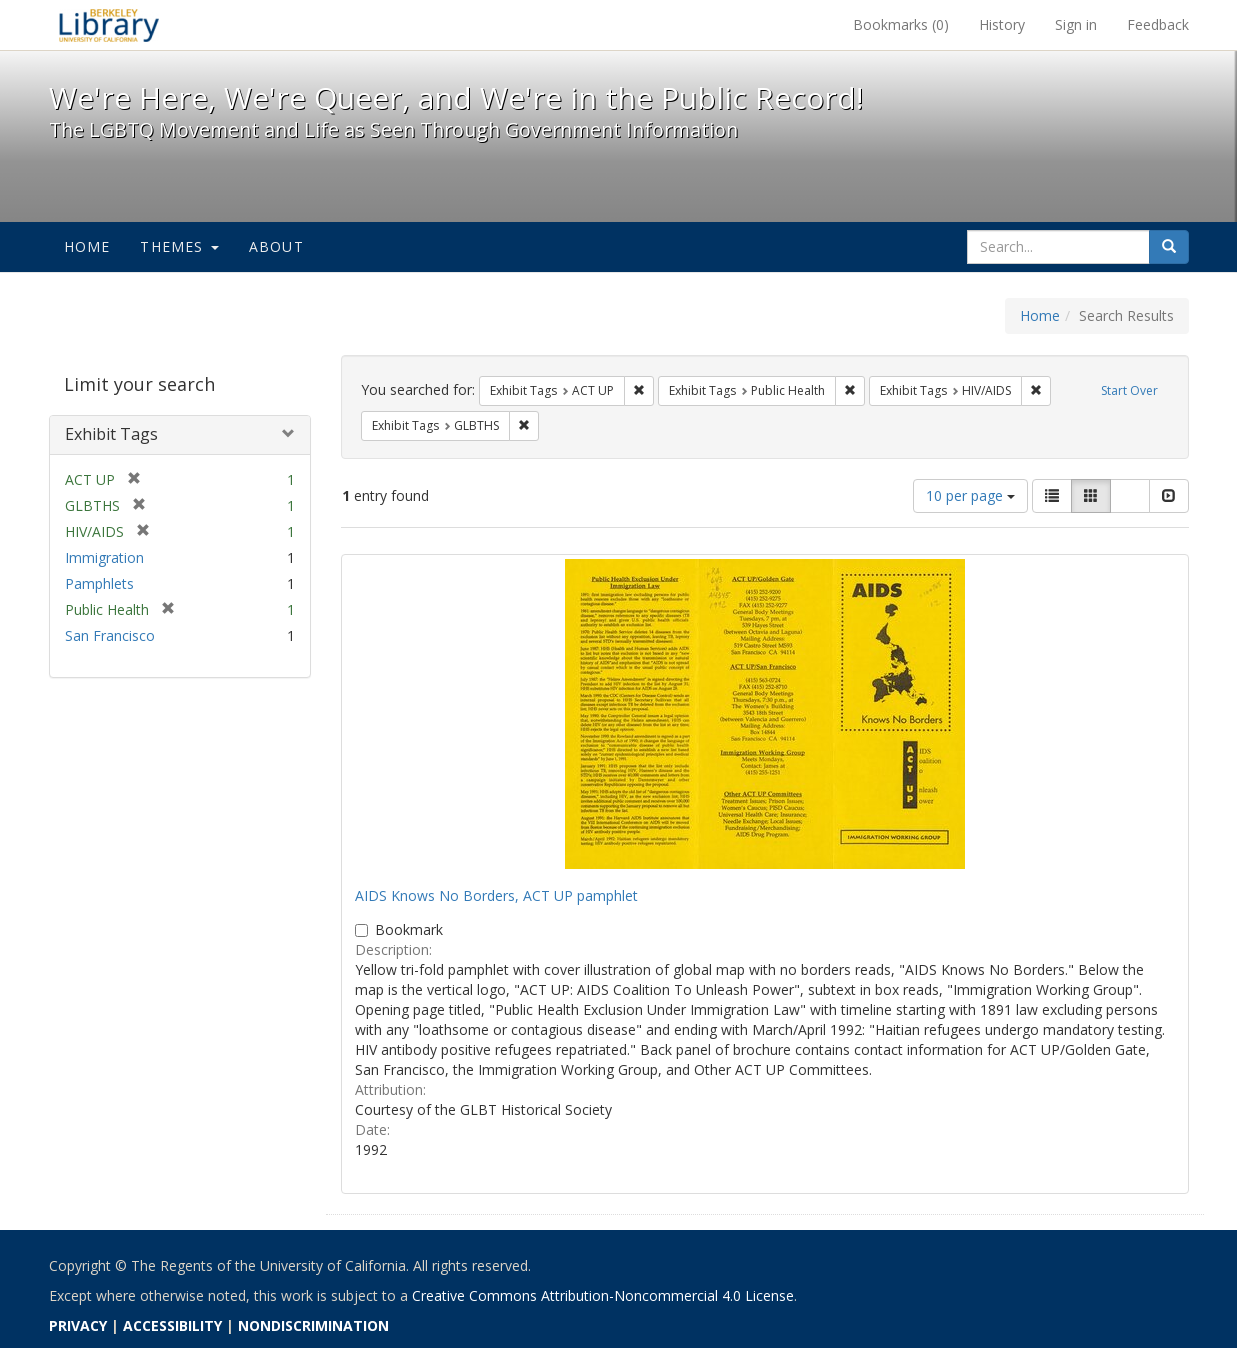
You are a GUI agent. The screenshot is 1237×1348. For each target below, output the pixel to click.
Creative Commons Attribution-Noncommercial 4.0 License (603, 1295)
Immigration (104, 557)
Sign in (1076, 24)
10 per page (970, 495)
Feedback (1158, 24)
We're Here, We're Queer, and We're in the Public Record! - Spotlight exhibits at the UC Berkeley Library (109, 25)
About (276, 246)
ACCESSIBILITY (172, 1325)
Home (87, 246)
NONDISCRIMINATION (313, 1325)
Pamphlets (99, 583)
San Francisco (110, 635)
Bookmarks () (901, 24)
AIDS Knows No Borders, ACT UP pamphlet (496, 895)
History (1002, 24)
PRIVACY (78, 1325)
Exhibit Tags (111, 434)
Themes (179, 246)
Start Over (1129, 390)
